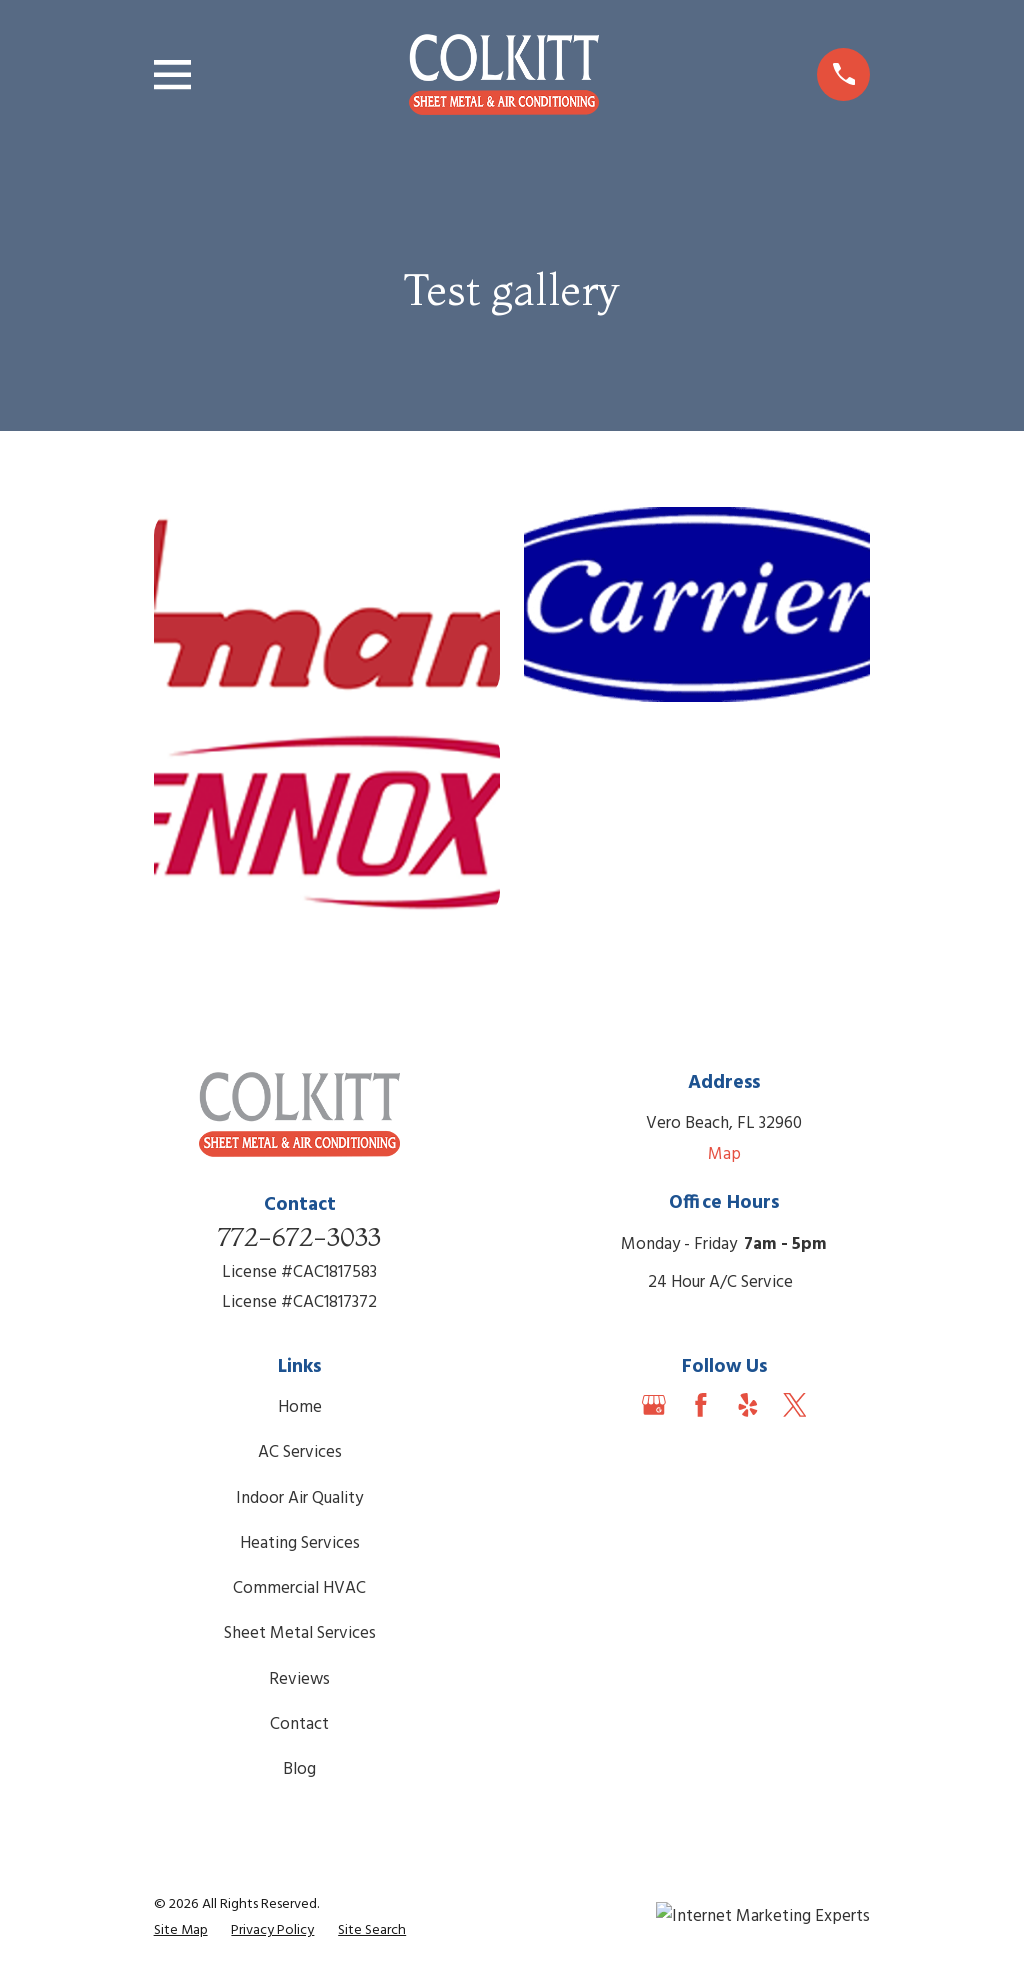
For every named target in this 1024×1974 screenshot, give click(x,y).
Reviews (299, 1679)
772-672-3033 (299, 1236)
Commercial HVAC (299, 1588)
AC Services (300, 1452)
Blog (299, 1769)
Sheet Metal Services (300, 1633)
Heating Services (300, 1543)
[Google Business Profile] (654, 1405)
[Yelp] (748, 1405)
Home (300, 1407)
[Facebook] (701, 1405)
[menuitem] (181, 1931)
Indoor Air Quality (299, 1498)
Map (724, 1154)
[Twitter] (795, 1405)
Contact (299, 1724)
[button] (327, 604)
